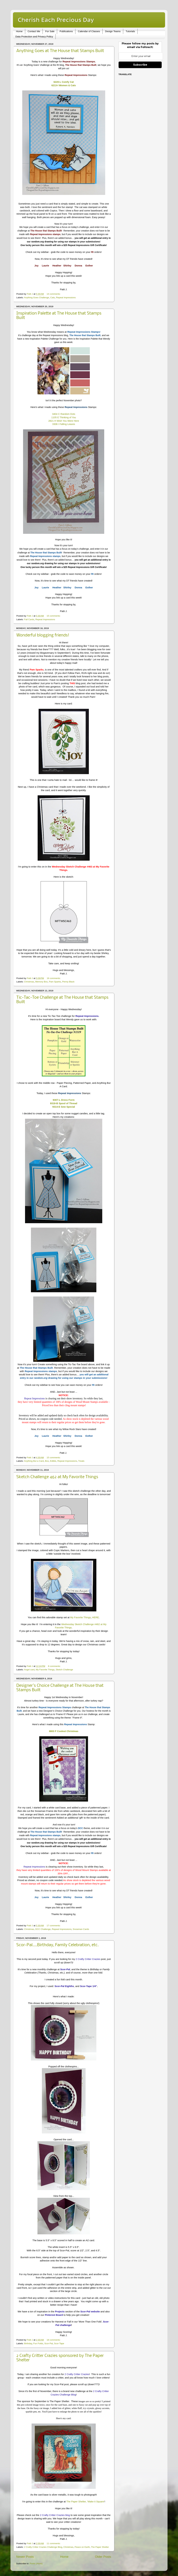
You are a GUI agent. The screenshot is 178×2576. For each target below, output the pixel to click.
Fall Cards (29, 619)
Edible (53, 1461)
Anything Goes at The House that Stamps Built (60, 51)
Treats (81, 1461)
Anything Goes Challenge (36, 297)
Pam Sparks (55, 981)
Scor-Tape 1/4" (88, 1986)
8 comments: (54, 1666)
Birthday (28, 2343)
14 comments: (54, 294)
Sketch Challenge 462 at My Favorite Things (57, 1477)
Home (19, 31)
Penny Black (68, 981)
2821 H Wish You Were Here (63, 421)
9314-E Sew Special (63, 1106)
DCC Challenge (43, 1929)
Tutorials (130, 31)
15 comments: (54, 616)
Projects (60, 2311)
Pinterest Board (54, 2315)
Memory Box (41, 981)
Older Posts (103, 2556)
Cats (52, 297)
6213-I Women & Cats (64, 85)
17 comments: (54, 1925)
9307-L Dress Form (63, 1100)
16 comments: (54, 978)
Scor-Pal (48, 2343)
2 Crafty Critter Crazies (88, 1959)
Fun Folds (38, 2343)
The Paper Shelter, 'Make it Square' (85, 2501)
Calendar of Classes (89, 31)
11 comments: (54, 2543)
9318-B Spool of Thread (63, 1103)
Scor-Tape (59, 2343)
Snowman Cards (81, 1929)
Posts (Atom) (36, 2563)
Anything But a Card (34, 1461)
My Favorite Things (80, 1617)
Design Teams (113, 31)
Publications (66, 31)
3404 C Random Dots (63, 414)
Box (47, 1461)
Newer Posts (25, 2556)
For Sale (49, 31)
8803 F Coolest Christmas (63, 1731)
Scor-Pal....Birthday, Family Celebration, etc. (57, 1945)
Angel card (29, 1669)
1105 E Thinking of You (63, 417)
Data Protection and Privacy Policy (34, 36)
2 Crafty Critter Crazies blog (55, 2515)
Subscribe (140, 64)
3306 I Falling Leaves (63, 424)
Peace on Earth (82, 2547)
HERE (95, 1617)
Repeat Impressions (66, 297)
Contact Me (34, 31)
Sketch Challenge (64, 1669)
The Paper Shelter (100, 2547)
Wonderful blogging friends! (42, 635)
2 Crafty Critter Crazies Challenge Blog (43, 2547)
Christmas (29, 981)
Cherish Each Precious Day (56, 20)
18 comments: (54, 2340)
